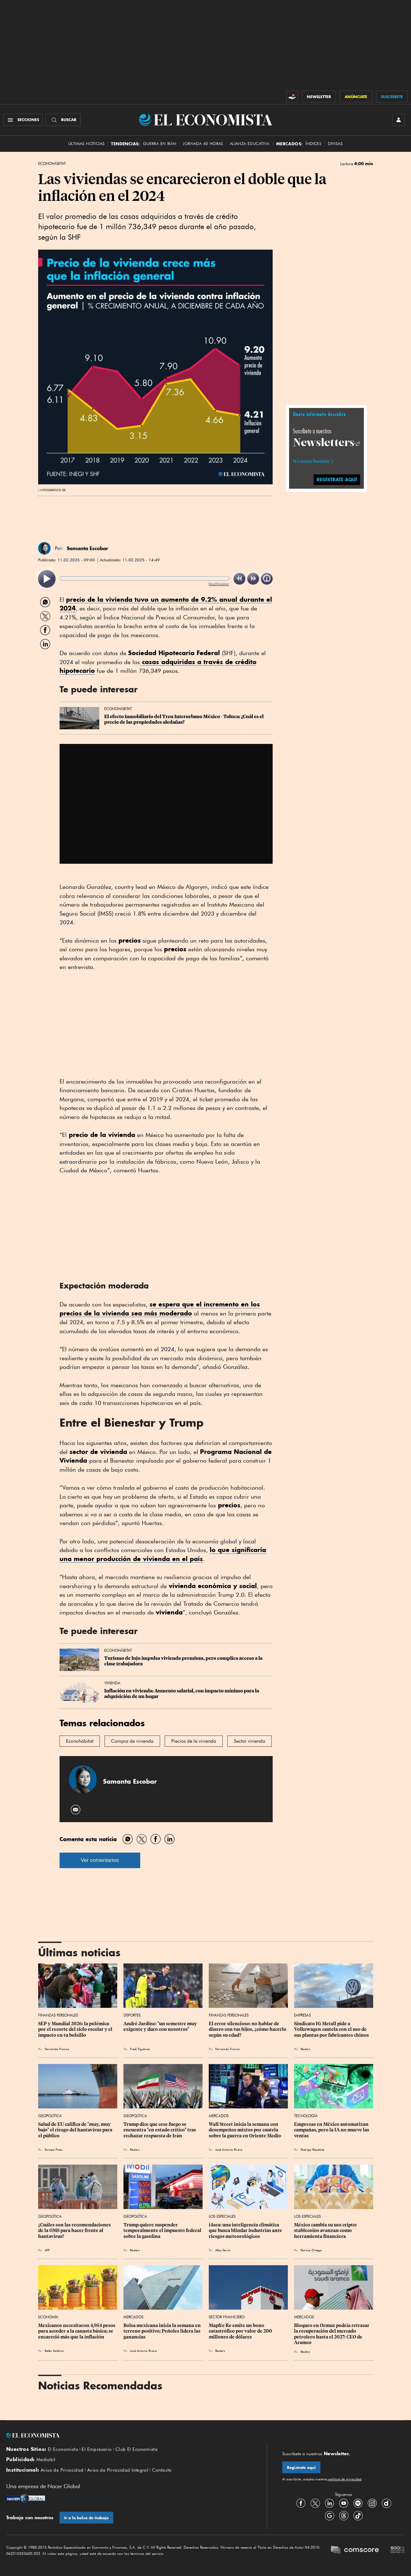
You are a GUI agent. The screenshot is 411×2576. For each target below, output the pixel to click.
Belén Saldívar (54, 2350)
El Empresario (97, 2449)
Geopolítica (50, 2115)
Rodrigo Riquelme (312, 2149)
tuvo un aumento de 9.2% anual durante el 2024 (166, 603)
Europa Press (53, 2149)
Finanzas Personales (58, 2015)
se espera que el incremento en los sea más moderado (160, 1308)
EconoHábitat (52, 163)
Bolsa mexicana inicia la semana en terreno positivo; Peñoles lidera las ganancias (162, 2331)
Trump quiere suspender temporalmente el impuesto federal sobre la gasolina (162, 2230)
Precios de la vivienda (193, 1741)
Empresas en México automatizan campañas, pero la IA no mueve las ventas (332, 2129)
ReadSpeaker (219, 584)
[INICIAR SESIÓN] (398, 120)
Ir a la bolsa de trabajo (86, 2517)
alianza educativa (250, 143)
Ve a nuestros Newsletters (311, 461)
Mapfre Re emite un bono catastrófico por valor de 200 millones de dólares (241, 2331)
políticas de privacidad (344, 2479)
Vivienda (112, 1683)
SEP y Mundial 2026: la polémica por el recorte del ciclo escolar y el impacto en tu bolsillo (75, 2029)
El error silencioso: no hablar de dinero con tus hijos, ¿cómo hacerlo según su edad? (248, 2029)
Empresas (302, 2015)
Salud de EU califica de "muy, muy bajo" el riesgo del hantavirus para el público (75, 2129)
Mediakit (45, 2459)
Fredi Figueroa (140, 2049)
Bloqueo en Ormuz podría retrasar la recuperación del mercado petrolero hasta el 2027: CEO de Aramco (332, 2334)
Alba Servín (223, 2250)
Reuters (305, 2049)
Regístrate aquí (301, 2467)
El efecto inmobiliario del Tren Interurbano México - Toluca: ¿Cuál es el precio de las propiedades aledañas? (184, 719)
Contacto (162, 2470)
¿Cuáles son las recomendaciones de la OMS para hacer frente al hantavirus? (75, 2230)
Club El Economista (136, 2449)
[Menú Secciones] (22, 120)
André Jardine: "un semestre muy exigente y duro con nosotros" (160, 2026)
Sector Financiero (226, 2317)
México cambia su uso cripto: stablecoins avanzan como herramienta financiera (326, 2230)
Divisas (335, 143)
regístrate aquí (337, 479)
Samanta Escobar (87, 548)
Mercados (219, 2115)
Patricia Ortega (311, 2250)
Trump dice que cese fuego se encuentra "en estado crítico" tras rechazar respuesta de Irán (160, 2129)
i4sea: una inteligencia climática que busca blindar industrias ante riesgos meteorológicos (246, 2230)
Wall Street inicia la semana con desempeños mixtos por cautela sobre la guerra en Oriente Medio (245, 2129)
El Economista (63, 2449)
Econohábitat (79, 1741)
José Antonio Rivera (228, 2149)
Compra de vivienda (132, 1741)
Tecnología (306, 2115)
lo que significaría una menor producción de (163, 1554)
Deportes (132, 2015)
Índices (313, 143)
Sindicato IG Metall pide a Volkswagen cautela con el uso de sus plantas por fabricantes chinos (331, 2029)
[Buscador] (63, 120)
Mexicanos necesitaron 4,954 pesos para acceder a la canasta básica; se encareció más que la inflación (77, 2331)
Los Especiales (222, 2216)
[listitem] (47, 579)
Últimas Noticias (86, 143)
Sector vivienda (249, 1741)
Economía (48, 2317)
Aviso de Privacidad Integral (117, 2470)
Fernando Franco (57, 2049)
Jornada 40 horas (203, 143)
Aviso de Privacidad (62, 2470)
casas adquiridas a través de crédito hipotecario (158, 666)
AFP (47, 2250)
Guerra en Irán (159, 143)
